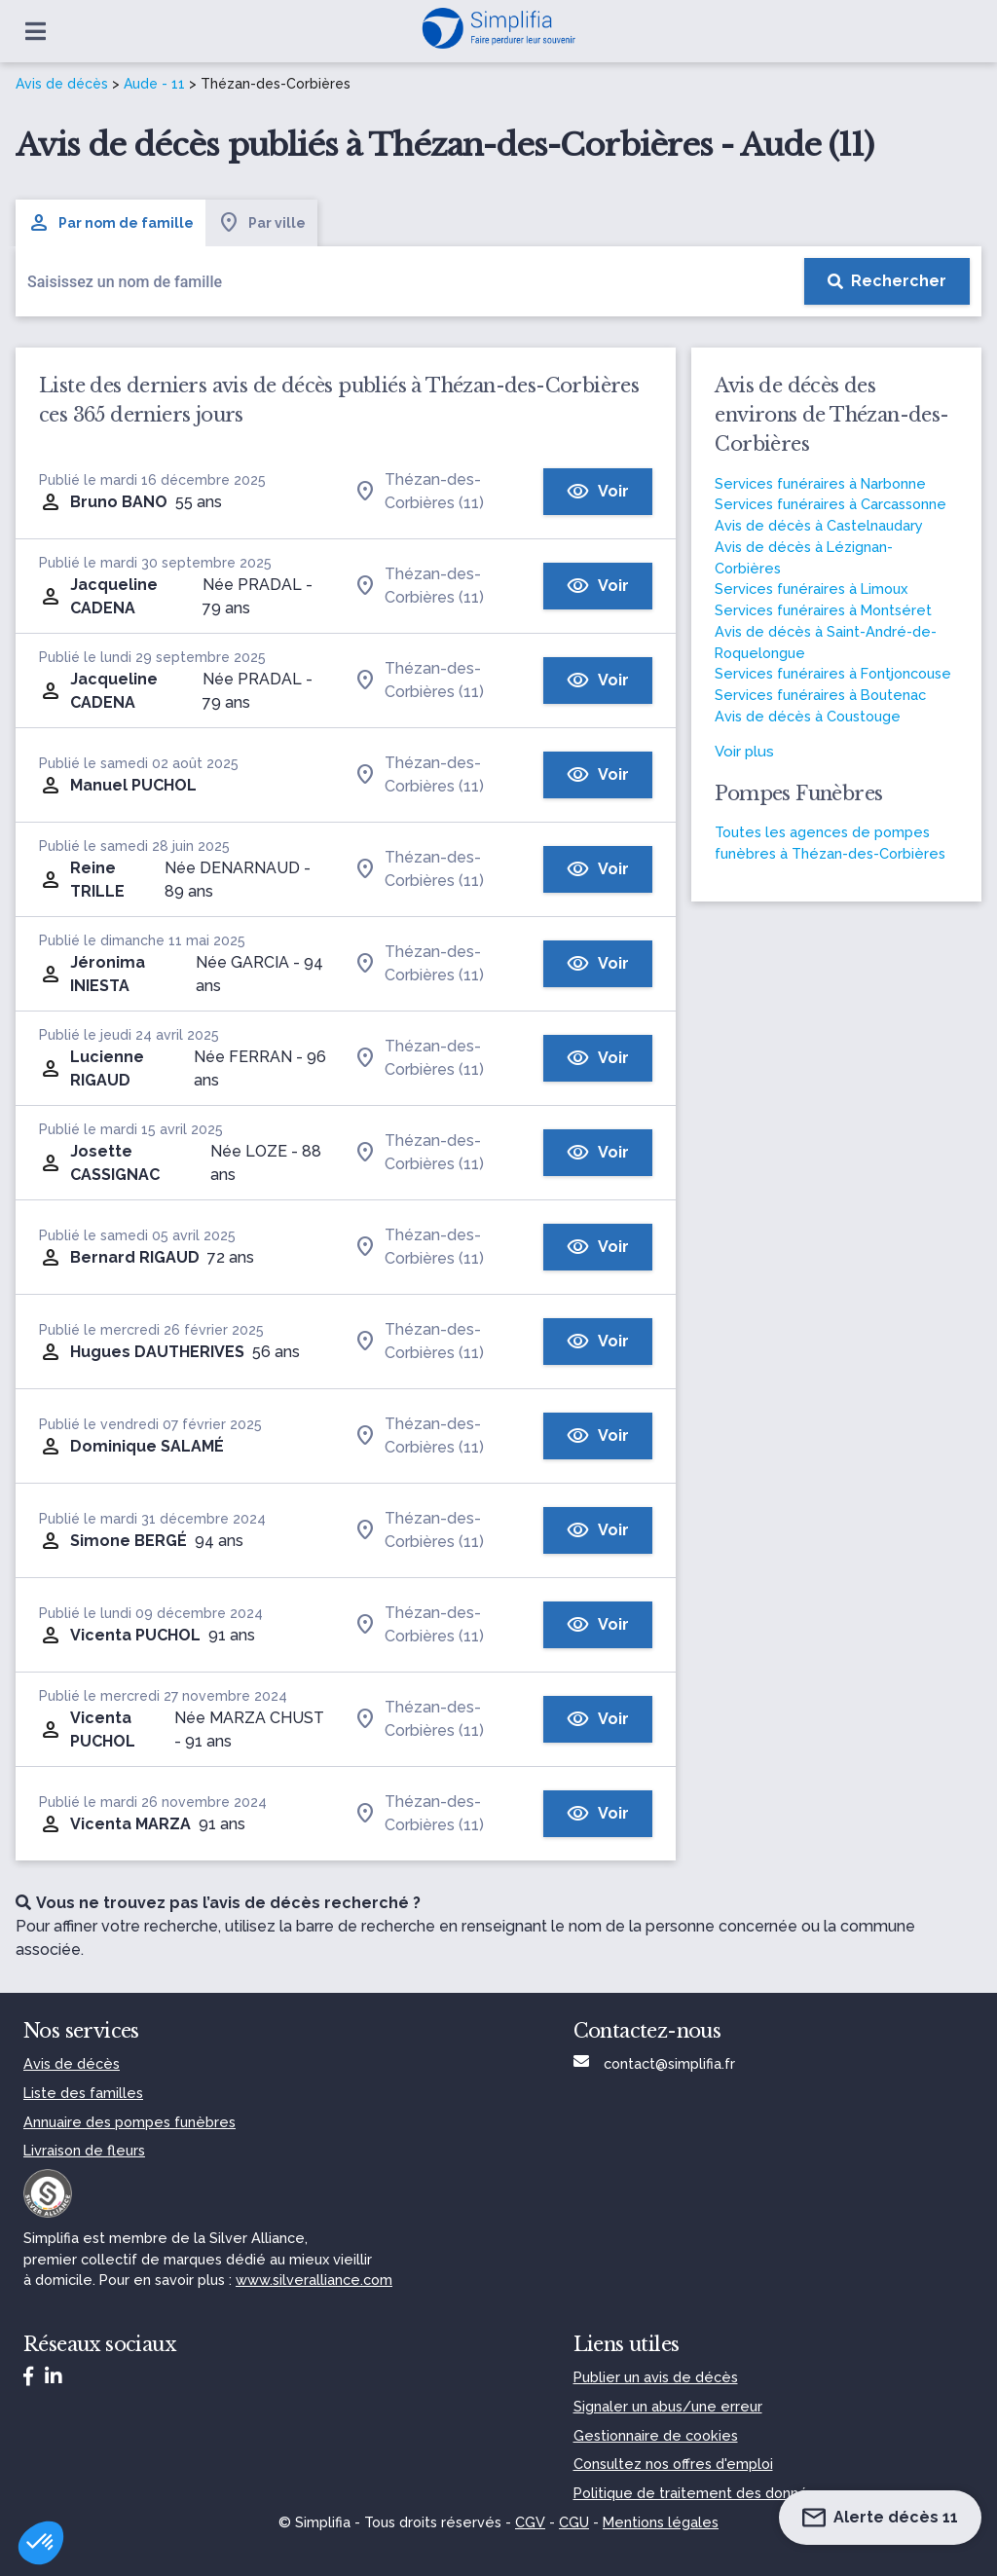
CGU (574, 2522)
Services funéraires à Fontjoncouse (833, 673)
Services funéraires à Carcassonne (830, 504)
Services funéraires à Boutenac (820, 694)
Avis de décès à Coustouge (808, 716)
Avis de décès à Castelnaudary (819, 525)
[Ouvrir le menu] (35, 31)
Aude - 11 (154, 84)
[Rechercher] (887, 281)
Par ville (261, 223)
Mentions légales (661, 2522)
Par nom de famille (110, 223)
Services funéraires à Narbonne (820, 483)
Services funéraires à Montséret (823, 610)
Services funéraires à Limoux (811, 588)
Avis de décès (62, 84)
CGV (530, 2522)
